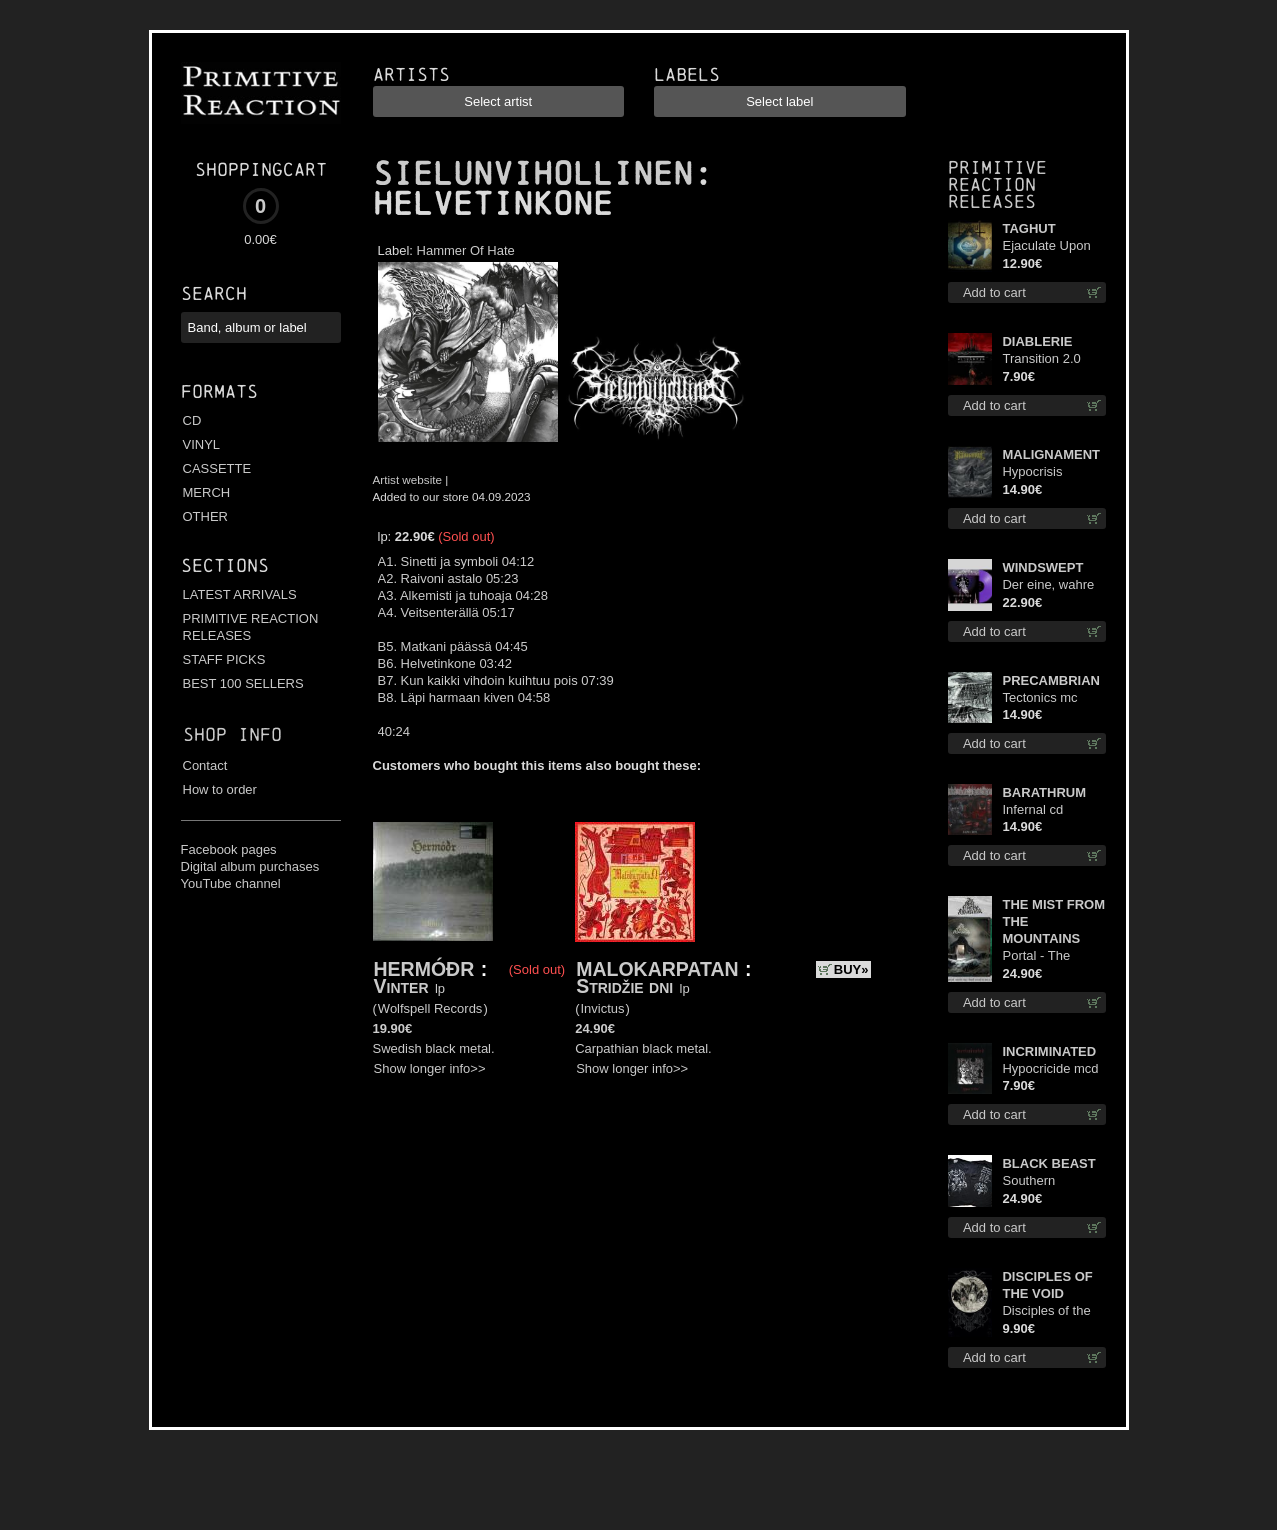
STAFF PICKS (224, 659)
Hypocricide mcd (1050, 1068)
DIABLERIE (1037, 341)
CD (192, 420)
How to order (220, 789)
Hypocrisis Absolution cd (1041, 472)
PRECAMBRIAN (1051, 680)
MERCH (207, 492)
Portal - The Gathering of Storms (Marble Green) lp (1046, 956)
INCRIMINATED (1049, 1051)
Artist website (408, 479)
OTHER (206, 516)
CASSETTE (217, 468)
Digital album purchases (250, 866)
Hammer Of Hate (466, 250)
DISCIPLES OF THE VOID (1047, 1285)
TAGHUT (1028, 228)
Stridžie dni (624, 986)
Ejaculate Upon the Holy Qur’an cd (1047, 246)
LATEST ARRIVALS (240, 594)
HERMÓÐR (424, 969)
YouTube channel (231, 883)
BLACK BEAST (1048, 1163)
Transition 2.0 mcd (1041, 359)
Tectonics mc (1039, 697)
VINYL (202, 444)
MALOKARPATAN (657, 969)
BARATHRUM (1044, 792)
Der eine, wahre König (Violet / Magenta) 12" (1048, 585)
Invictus (603, 1008)
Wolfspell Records (430, 1008)
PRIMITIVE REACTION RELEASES (251, 627)
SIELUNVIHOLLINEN (533, 174)
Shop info (232, 734)
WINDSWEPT (1042, 567)
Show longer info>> (430, 1068)
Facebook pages (229, 849)
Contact (205, 765)
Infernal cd (1032, 809)
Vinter (401, 986)
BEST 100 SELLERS (243, 683)
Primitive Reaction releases (997, 184)
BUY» (851, 969)
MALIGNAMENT (1051, 454)
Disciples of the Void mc (1046, 1311)
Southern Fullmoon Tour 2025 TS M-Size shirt (1048, 1181)
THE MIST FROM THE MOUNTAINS (1053, 921)
